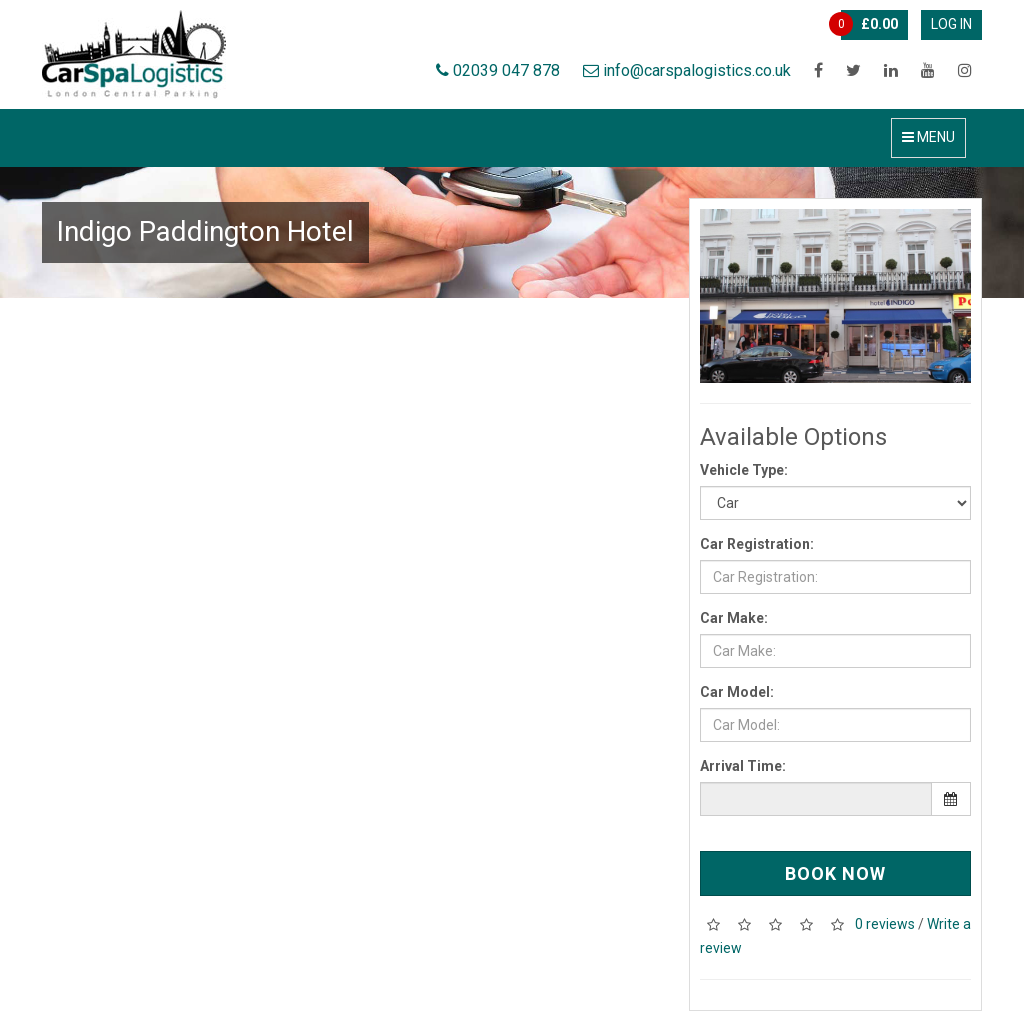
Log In (951, 24)
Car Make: (734, 618)
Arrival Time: (743, 766)
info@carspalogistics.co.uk (687, 70)
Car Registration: (757, 544)
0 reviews (885, 924)
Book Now (835, 873)
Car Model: (737, 692)
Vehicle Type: (744, 470)
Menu (928, 137)
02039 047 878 (498, 70)
